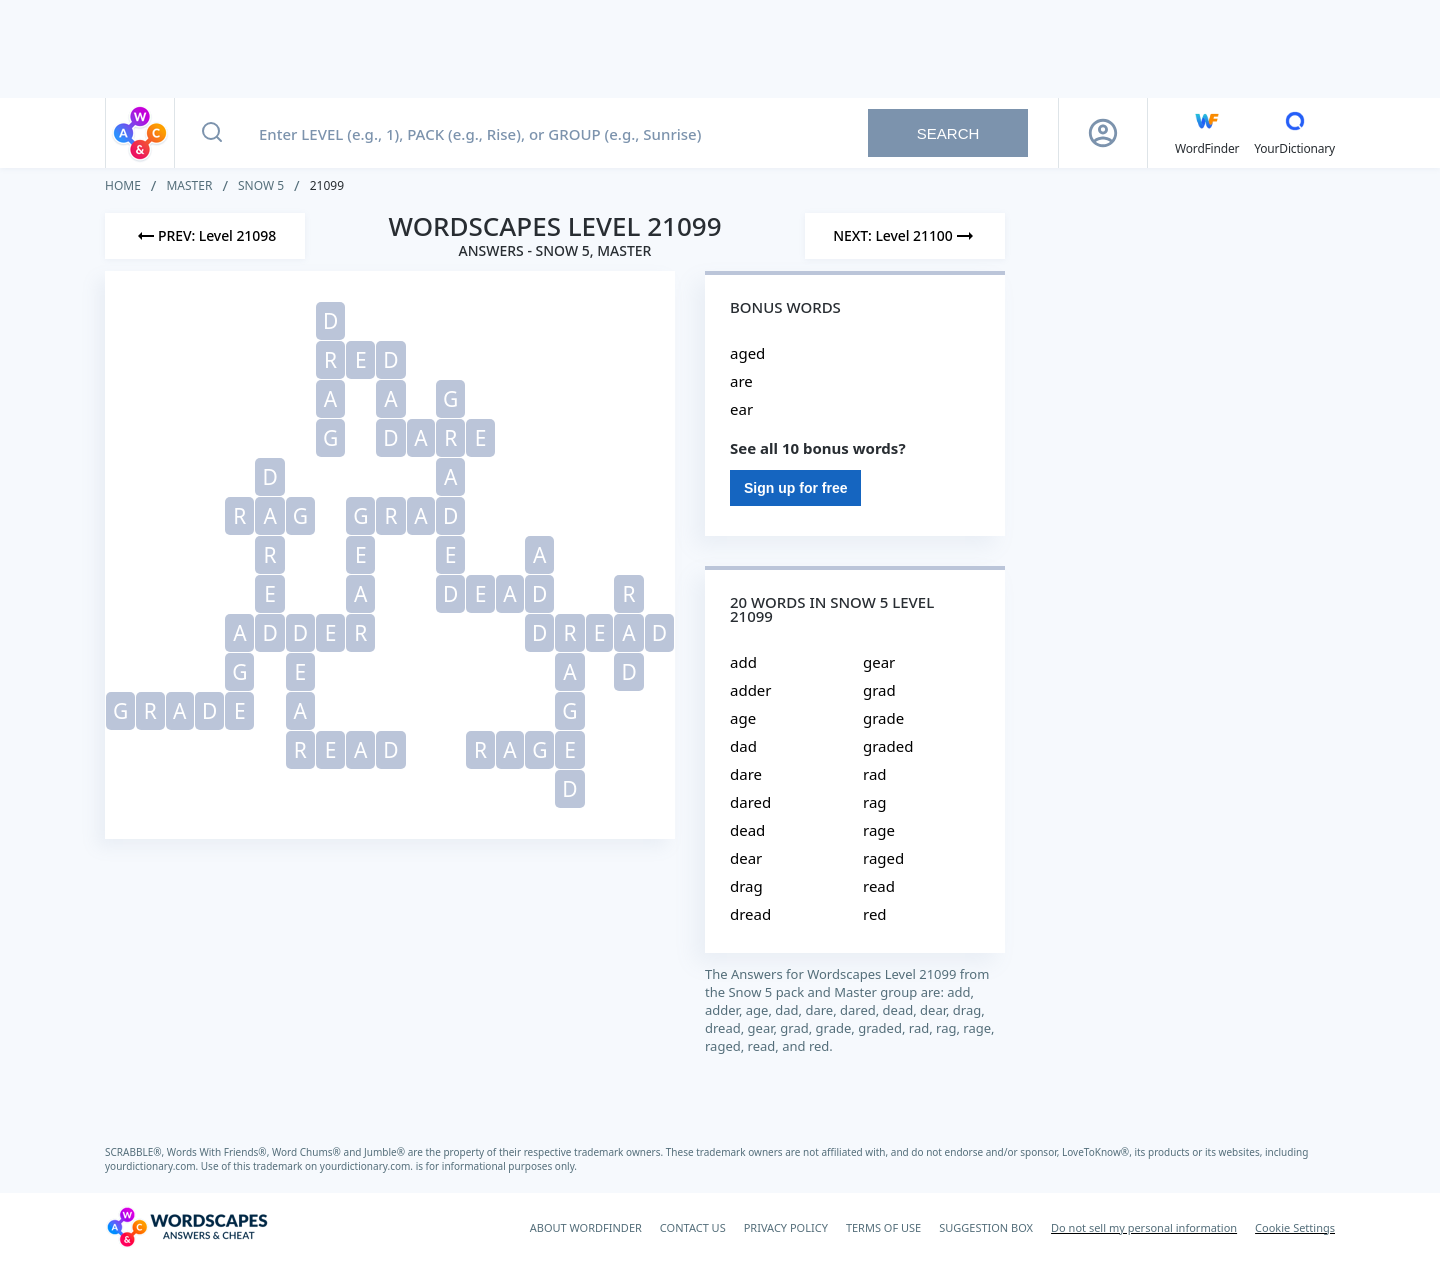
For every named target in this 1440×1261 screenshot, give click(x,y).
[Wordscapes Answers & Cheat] (187, 1227)
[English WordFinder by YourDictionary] (1207, 133)
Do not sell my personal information (1144, 1227)
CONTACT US (693, 1227)
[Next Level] (905, 236)
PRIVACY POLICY (786, 1227)
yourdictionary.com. (153, 1166)
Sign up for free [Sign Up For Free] (795, 488)
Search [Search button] (948, 133)
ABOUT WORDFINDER (586, 1227)
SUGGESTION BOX (986, 1227)
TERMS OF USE (883, 1227)
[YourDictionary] (1294, 133)
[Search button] (212, 133)
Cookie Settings (1295, 1227)
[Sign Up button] (1103, 133)
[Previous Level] (205, 236)
